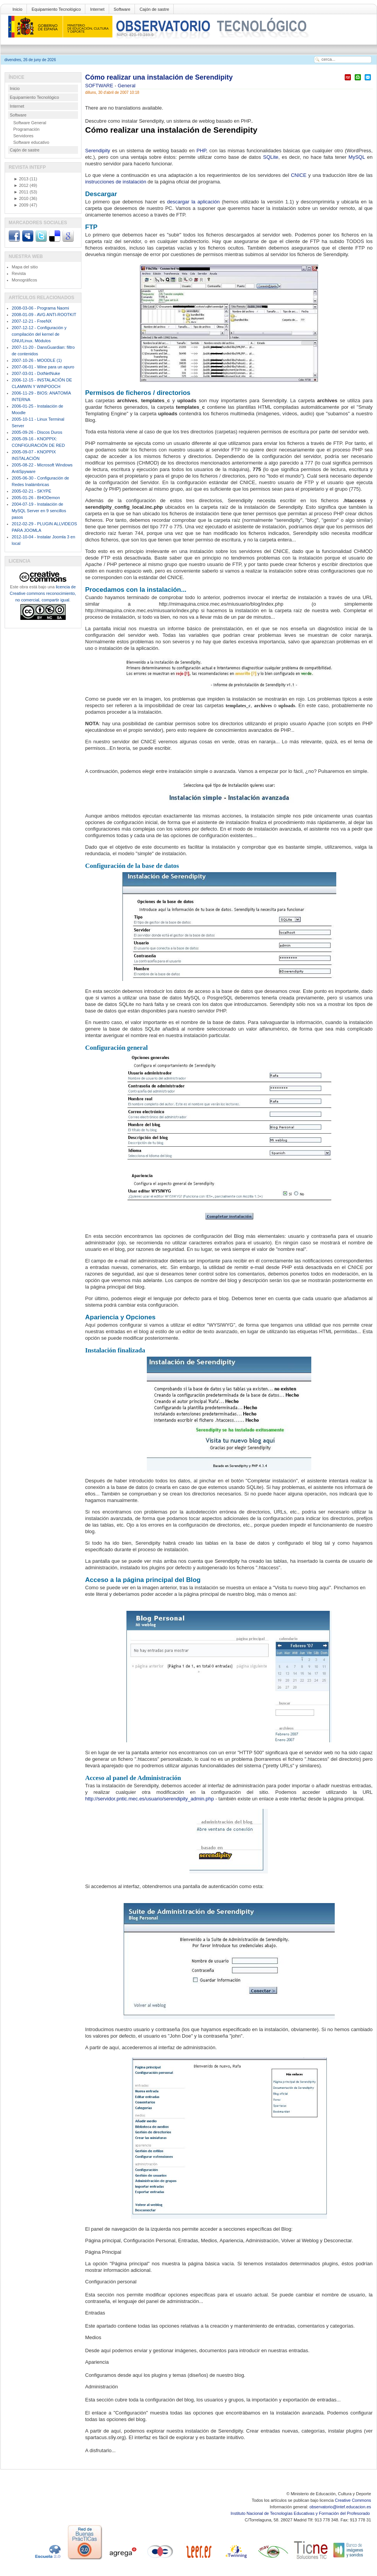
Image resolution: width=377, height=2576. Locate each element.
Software (122, 9)
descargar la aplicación (193, 202)
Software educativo (31, 142)
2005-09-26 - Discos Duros (37, 432)
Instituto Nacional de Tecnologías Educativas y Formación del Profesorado (301, 2513)
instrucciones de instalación (115, 182)
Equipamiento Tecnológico (56, 9)
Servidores (23, 135)
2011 (21, 192)
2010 (21, 198)
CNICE (298, 175)
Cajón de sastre (154, 9)
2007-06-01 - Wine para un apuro (43, 367)
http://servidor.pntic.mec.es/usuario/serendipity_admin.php (149, 1799)
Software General (30, 122)
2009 (21, 205)
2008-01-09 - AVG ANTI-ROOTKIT (44, 314)
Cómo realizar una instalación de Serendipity (159, 77)
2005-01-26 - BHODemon (36, 497)
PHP (201, 150)
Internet (97, 9)
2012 (21, 185)
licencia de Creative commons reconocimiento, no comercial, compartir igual (43, 593)
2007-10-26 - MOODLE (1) (37, 360)
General (126, 85)
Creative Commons (353, 2500)
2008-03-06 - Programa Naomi (40, 308)
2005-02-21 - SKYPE (31, 491)
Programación (26, 129)
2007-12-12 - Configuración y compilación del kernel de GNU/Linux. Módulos (39, 334)
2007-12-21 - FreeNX (32, 321)
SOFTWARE (100, 85)
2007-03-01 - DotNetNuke (36, 373)
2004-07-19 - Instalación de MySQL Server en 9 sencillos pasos (39, 511)
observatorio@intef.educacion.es (340, 2506)
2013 (21, 179)
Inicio (18, 9)
